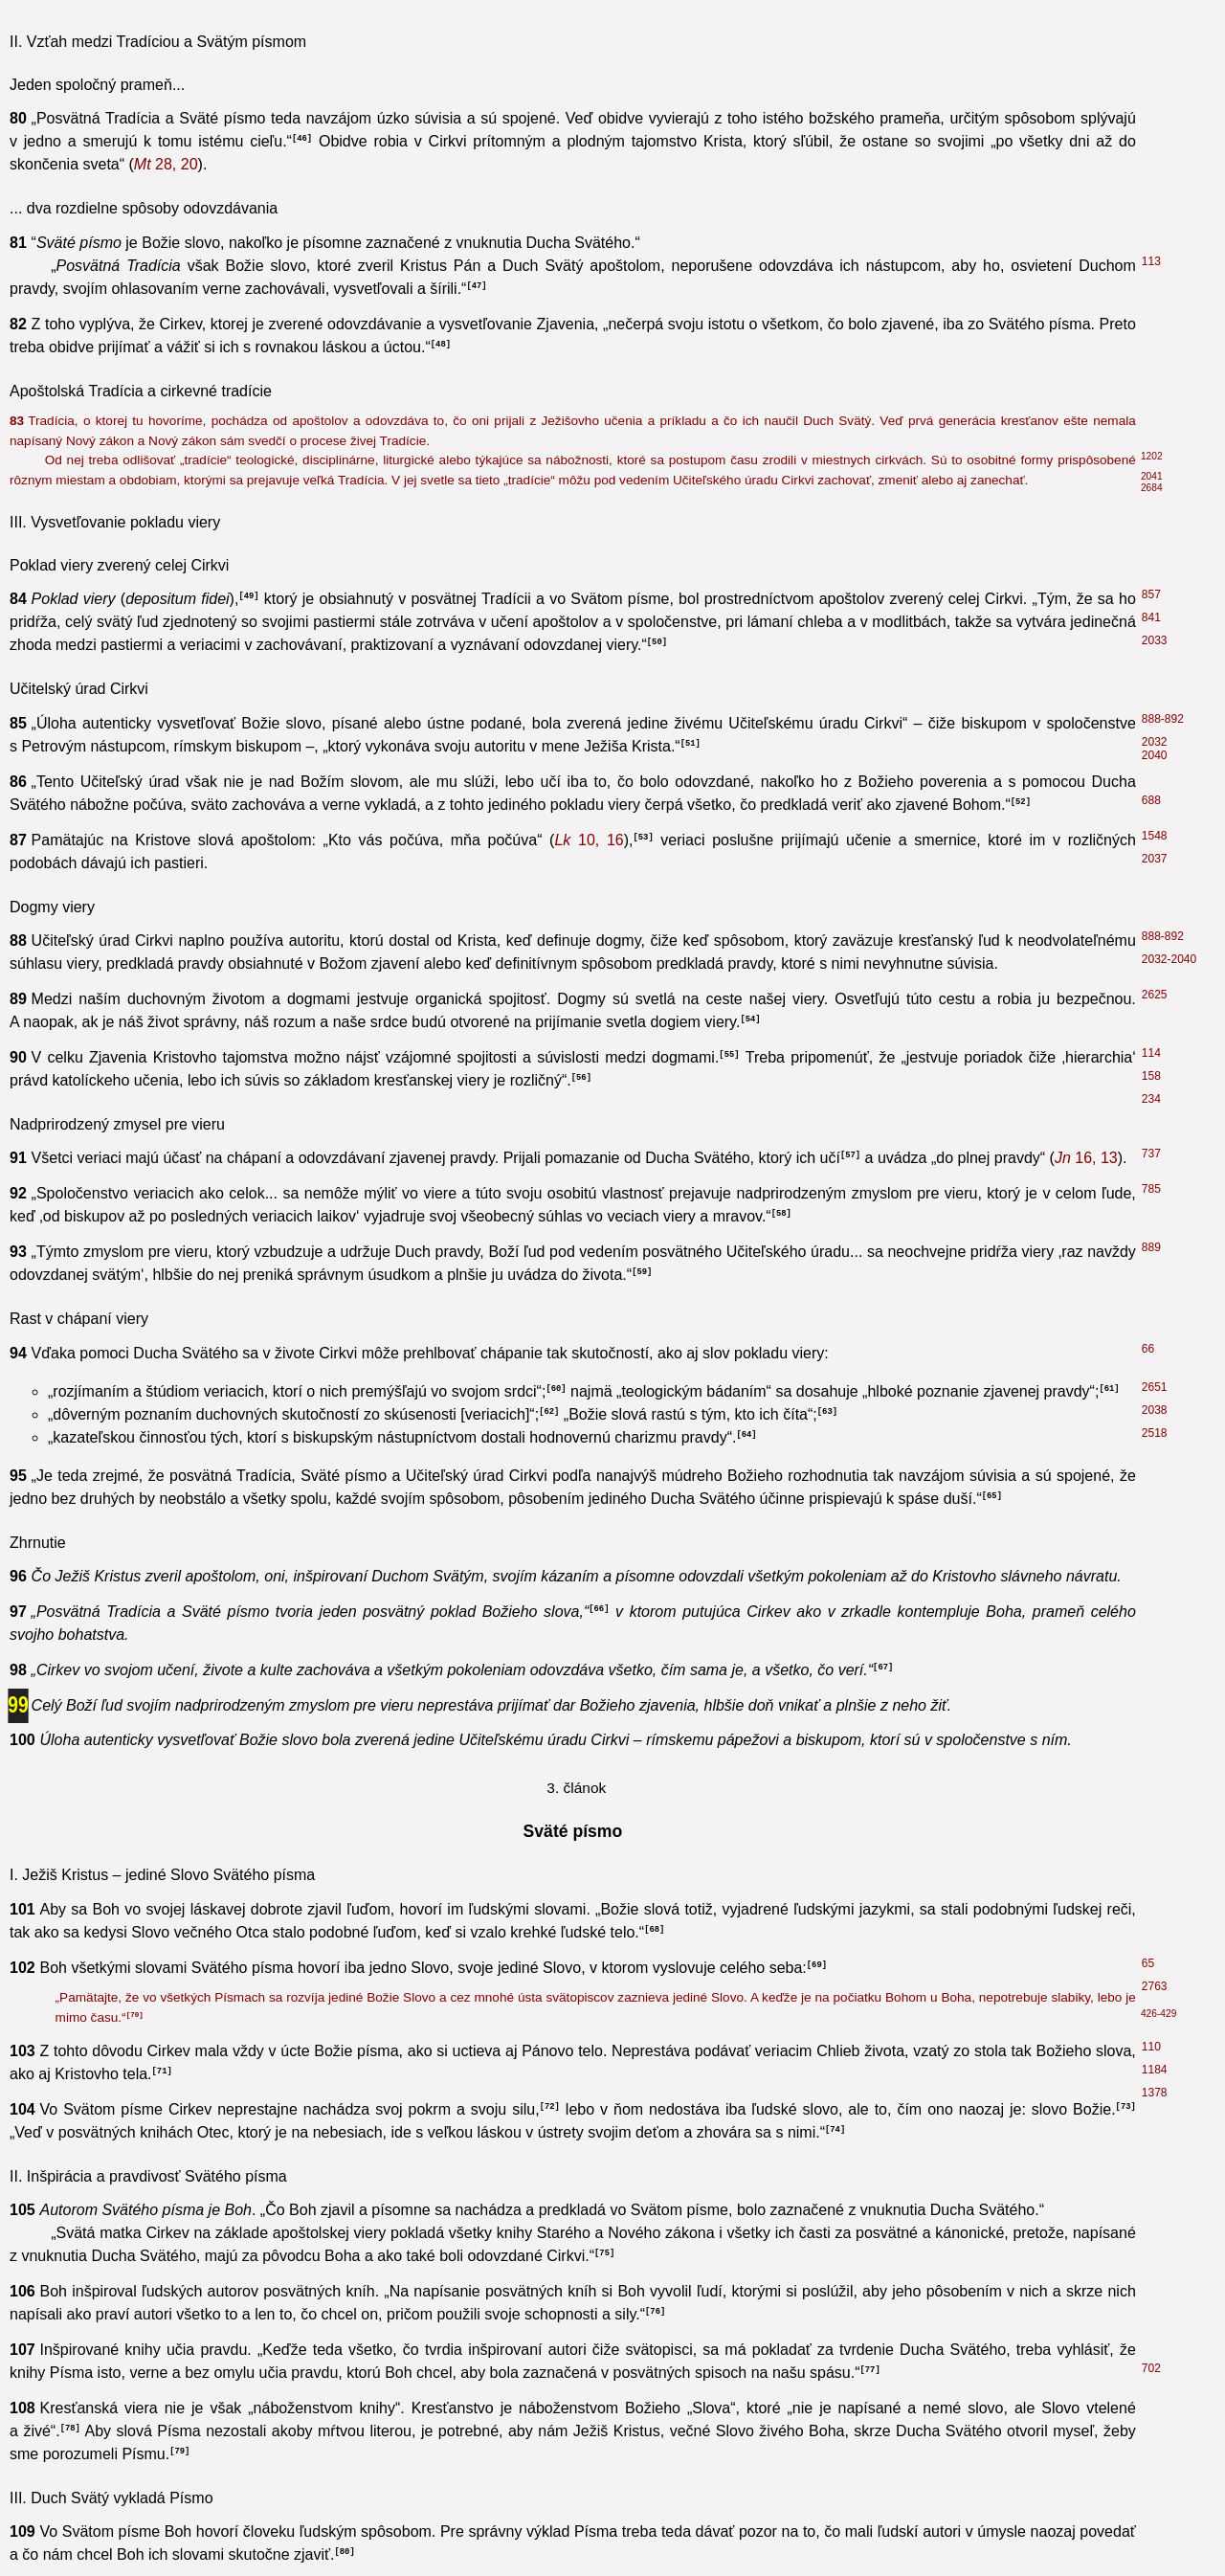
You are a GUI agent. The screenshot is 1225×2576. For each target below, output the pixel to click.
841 (1151, 617)
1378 (1155, 2092)
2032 (1155, 742)
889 (1151, 1247)
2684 (1152, 487)
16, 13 (1086, 1158)
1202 (1152, 456)
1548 (1155, 835)
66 (1148, 1348)
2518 (1155, 1433)
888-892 (1163, 719)
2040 (1155, 755)
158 (1151, 1076)
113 (1151, 261)
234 (1151, 1099)
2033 (1155, 640)
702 (1151, 2368)
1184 (1155, 2069)
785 (1151, 1189)
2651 (1155, 1387)
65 (1148, 1963)
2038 (1155, 1410)
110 (1151, 2046)
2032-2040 (1169, 959)
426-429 (1158, 2013)
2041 (1152, 476)
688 (1151, 800)
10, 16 (588, 840)
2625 (1155, 994)
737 (1151, 1153)
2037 (1155, 858)
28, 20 (166, 164)
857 (1151, 594)
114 (1151, 1053)
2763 (1155, 1986)
